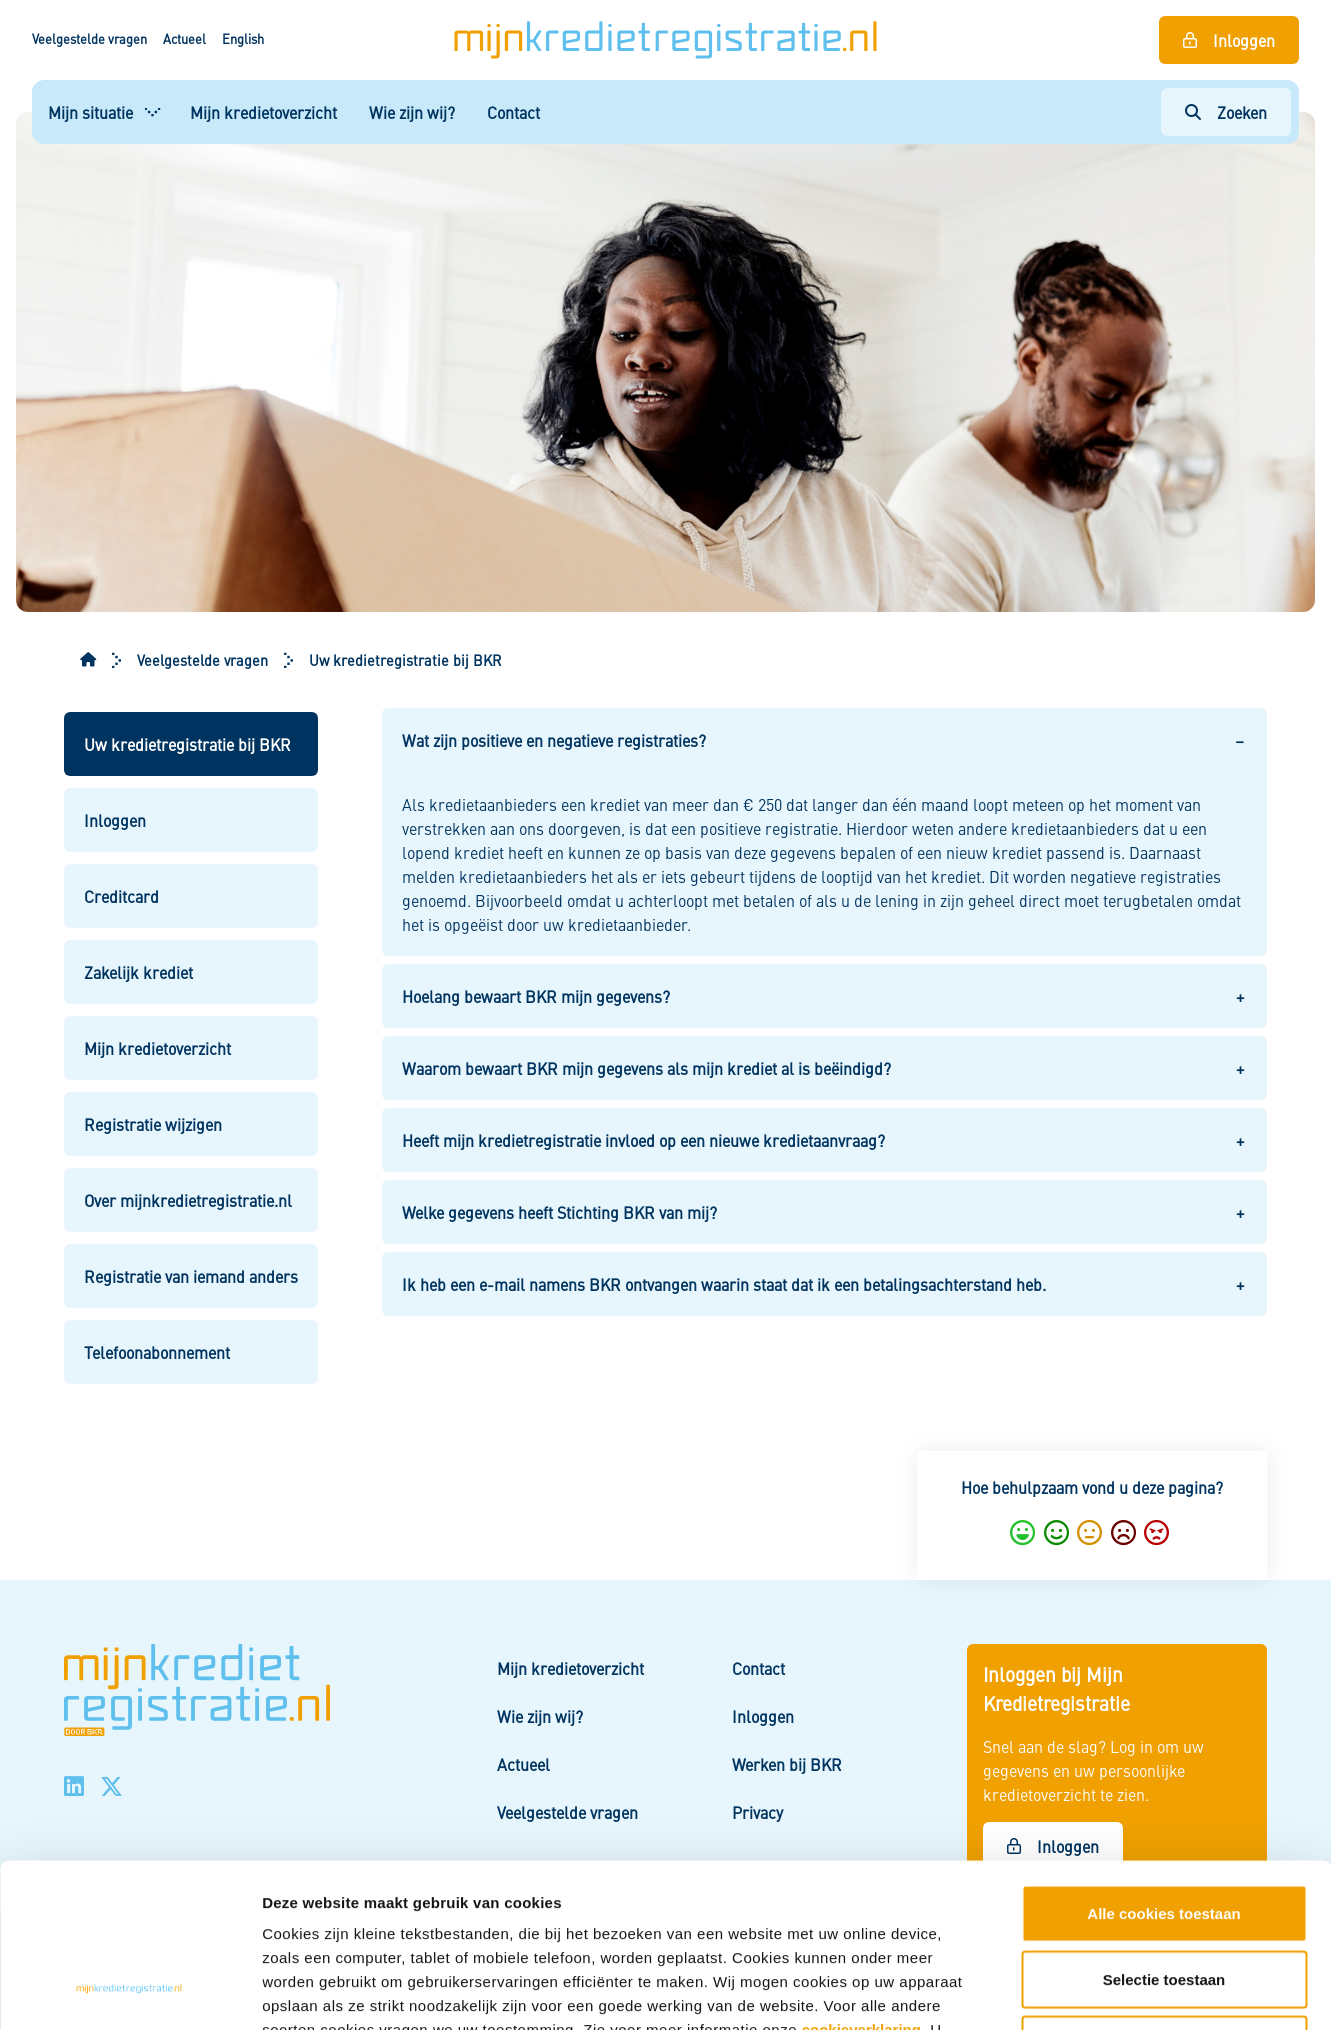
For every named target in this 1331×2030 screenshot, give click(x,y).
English (243, 39)
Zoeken (1242, 112)
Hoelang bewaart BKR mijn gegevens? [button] (536, 996)
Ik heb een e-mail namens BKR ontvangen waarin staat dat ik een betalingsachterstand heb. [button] (724, 1284)
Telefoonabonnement (157, 1352)
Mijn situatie (90, 112)
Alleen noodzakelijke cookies (1164, 1898)
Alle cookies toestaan (1163, 1767)
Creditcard (121, 896)
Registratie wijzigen (153, 1124)
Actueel (184, 39)
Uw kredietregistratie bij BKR (187, 744)
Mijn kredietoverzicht (263, 112)
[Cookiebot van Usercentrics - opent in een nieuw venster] (129, 1991)
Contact (513, 112)
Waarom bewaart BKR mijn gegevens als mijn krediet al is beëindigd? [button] (646, 1068)
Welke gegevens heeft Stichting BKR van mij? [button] (559, 1212)
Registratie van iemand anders (191, 1276)
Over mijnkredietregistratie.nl (188, 1200)
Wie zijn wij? (412, 112)
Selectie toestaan (1164, 1833)
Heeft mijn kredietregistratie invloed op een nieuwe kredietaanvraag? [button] (643, 1140)
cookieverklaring (861, 1883)
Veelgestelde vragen (89, 39)
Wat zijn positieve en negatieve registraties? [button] (554, 740)
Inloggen (1244, 40)
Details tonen (1076, 1990)
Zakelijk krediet (138, 972)
